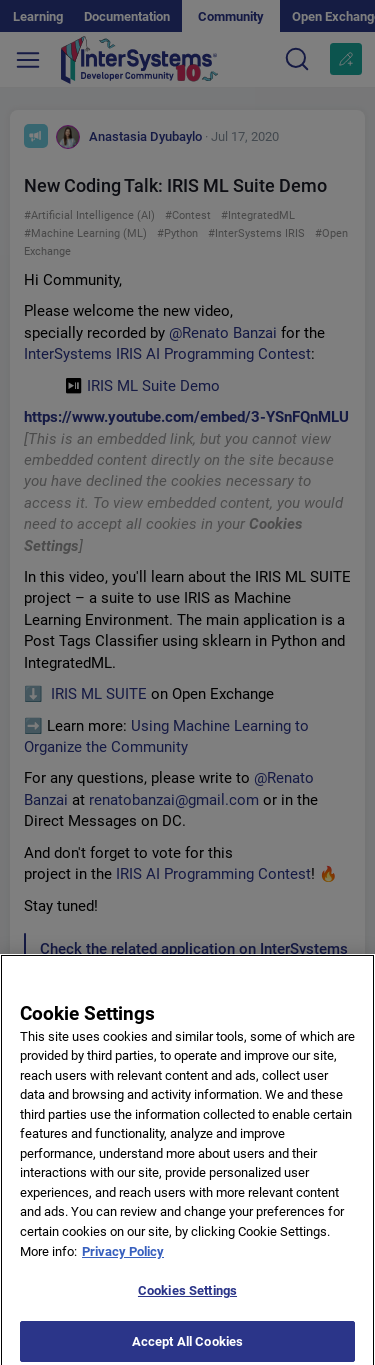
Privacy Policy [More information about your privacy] (123, 1260)
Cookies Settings (187, 1300)
